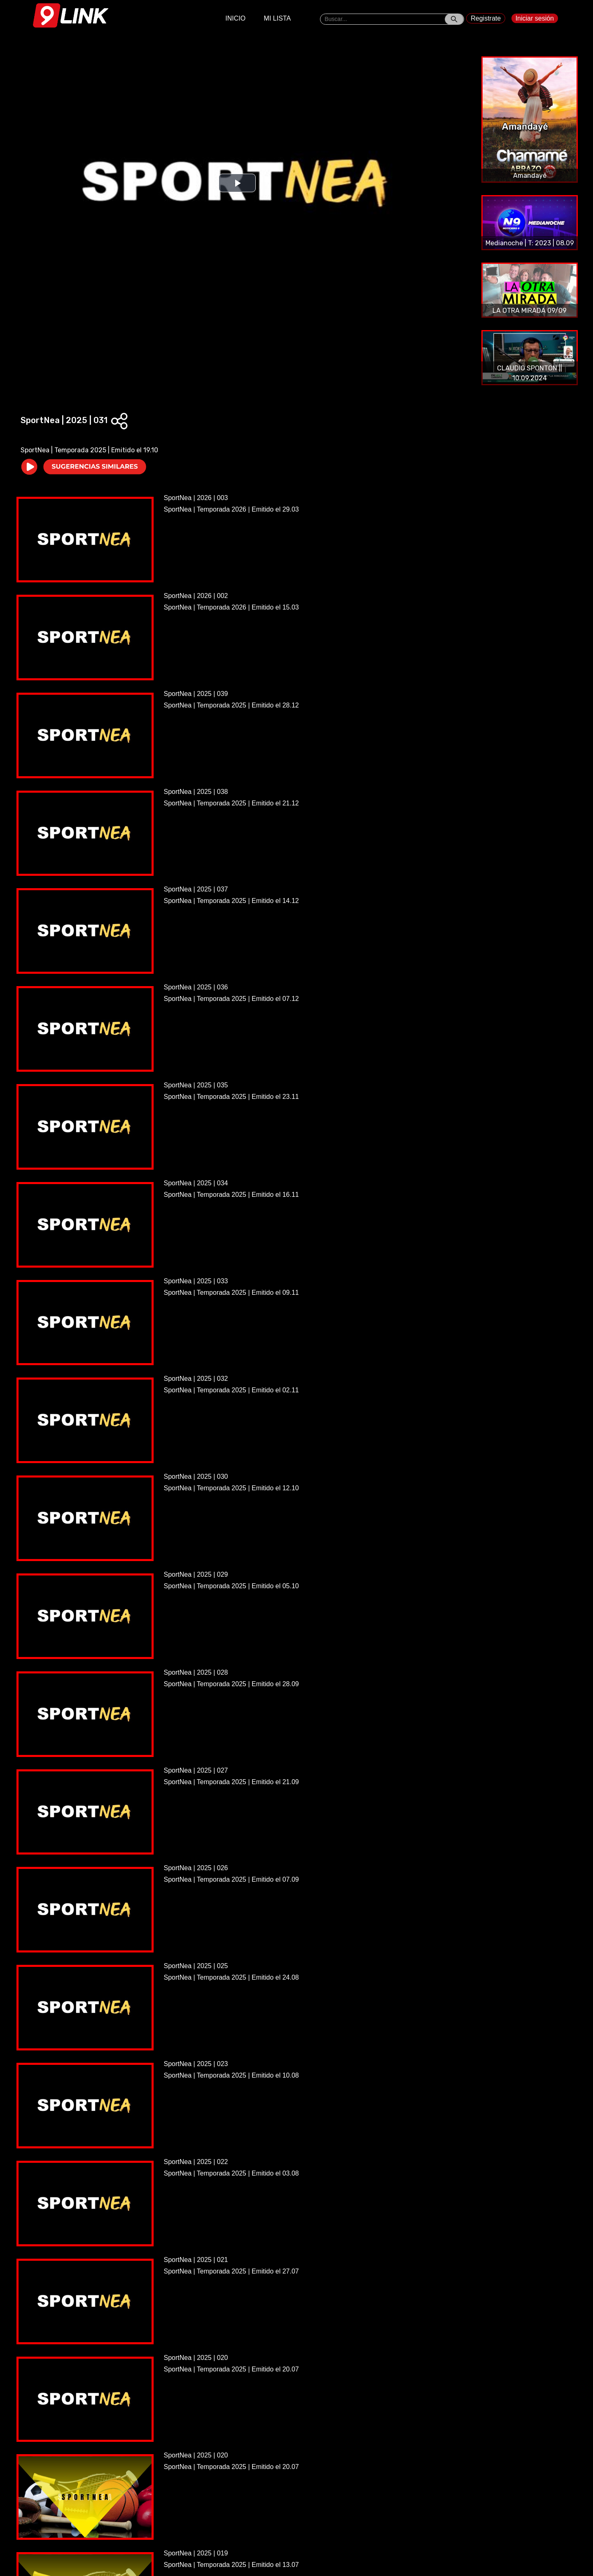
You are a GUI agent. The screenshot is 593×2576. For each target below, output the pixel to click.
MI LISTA (277, 18)
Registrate (486, 18)
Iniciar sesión (535, 18)
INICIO (235, 18)
